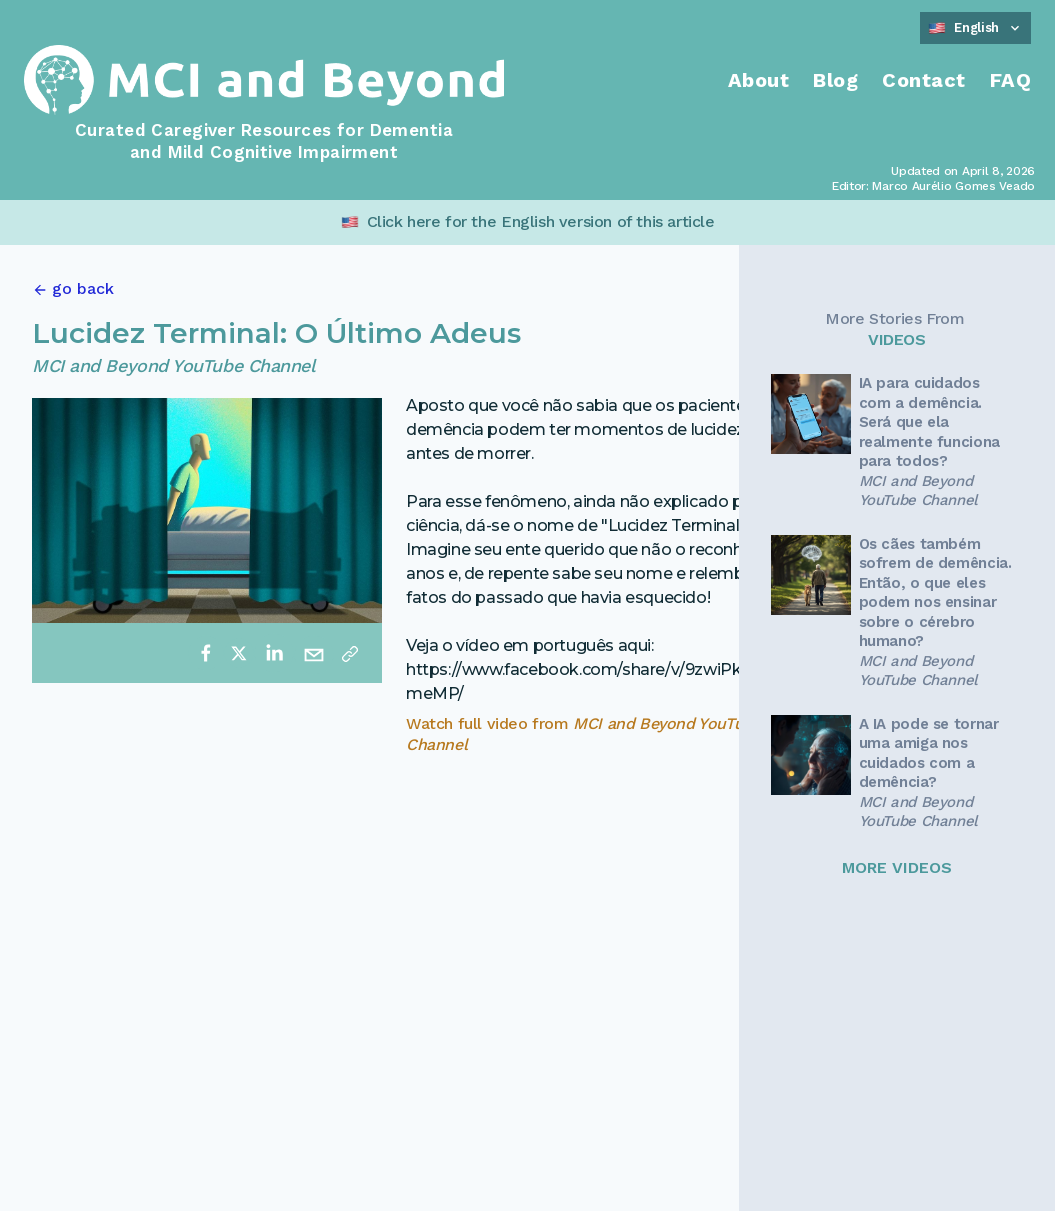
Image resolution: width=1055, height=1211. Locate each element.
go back (83, 288)
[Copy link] (350, 653)
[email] (314, 653)
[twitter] (239, 653)
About (759, 80)
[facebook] (206, 653)
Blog (835, 80)
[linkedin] (274, 653)
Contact (924, 80)
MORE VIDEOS (897, 867)
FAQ (1011, 80)
